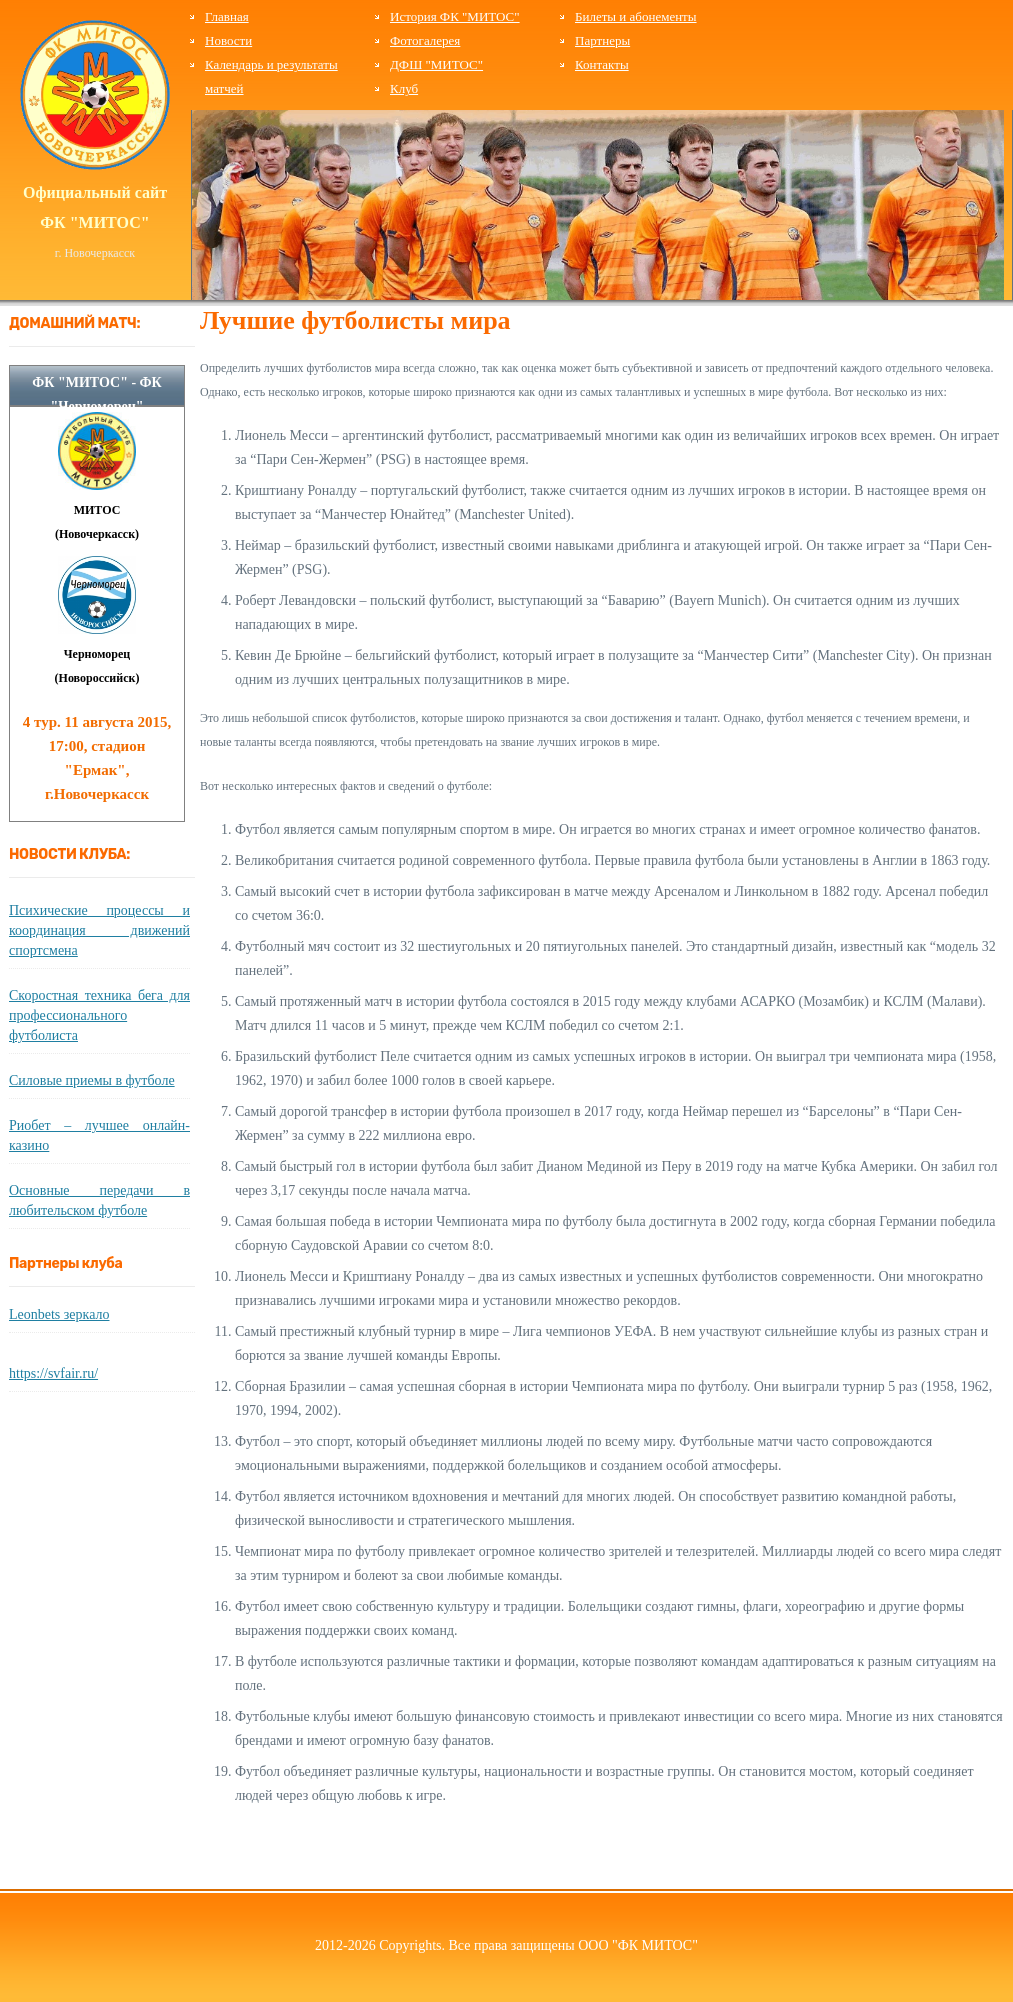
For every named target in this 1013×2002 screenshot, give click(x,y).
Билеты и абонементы (636, 16)
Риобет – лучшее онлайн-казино (99, 1135)
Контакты (602, 64)
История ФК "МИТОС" (455, 16)
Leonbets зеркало (59, 1314)
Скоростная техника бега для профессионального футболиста (99, 1015)
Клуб (404, 88)
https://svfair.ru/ (53, 1373)
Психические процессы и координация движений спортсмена (99, 930)
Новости (228, 40)
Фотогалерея (425, 40)
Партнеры (602, 40)
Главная (227, 16)
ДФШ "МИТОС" (436, 64)
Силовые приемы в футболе (92, 1080)
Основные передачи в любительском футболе (99, 1200)
